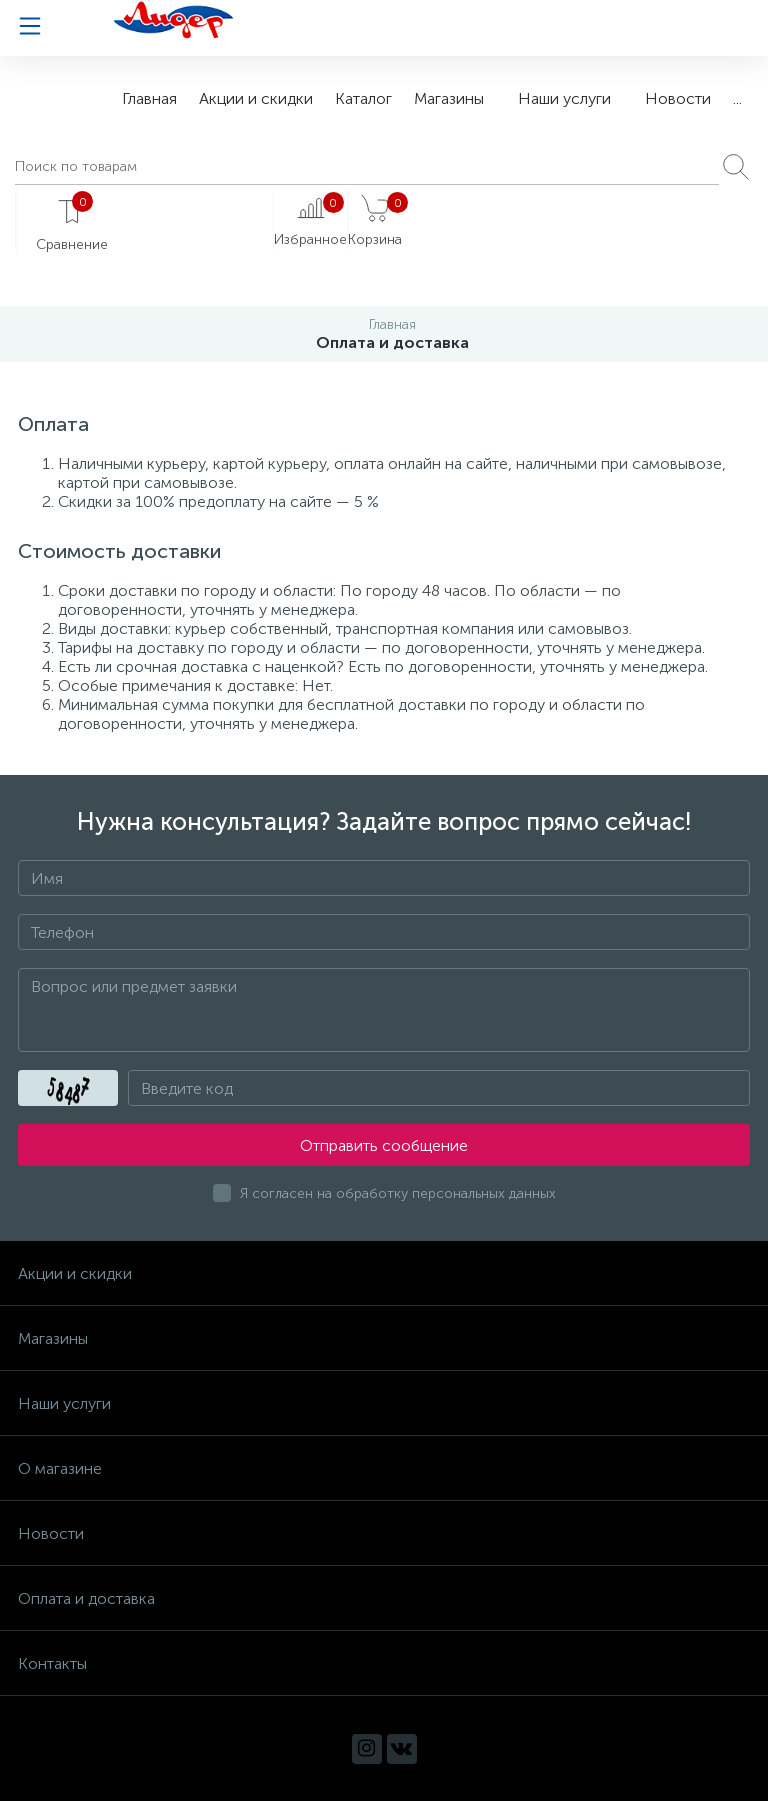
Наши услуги (564, 98)
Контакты (52, 1663)
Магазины (449, 98)
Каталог (363, 98)
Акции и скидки (256, 98)
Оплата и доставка (86, 1598)
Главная (149, 98)
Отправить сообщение (384, 1145)
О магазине (60, 1468)
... (737, 98)
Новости (678, 98)
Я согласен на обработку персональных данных (398, 1193)
